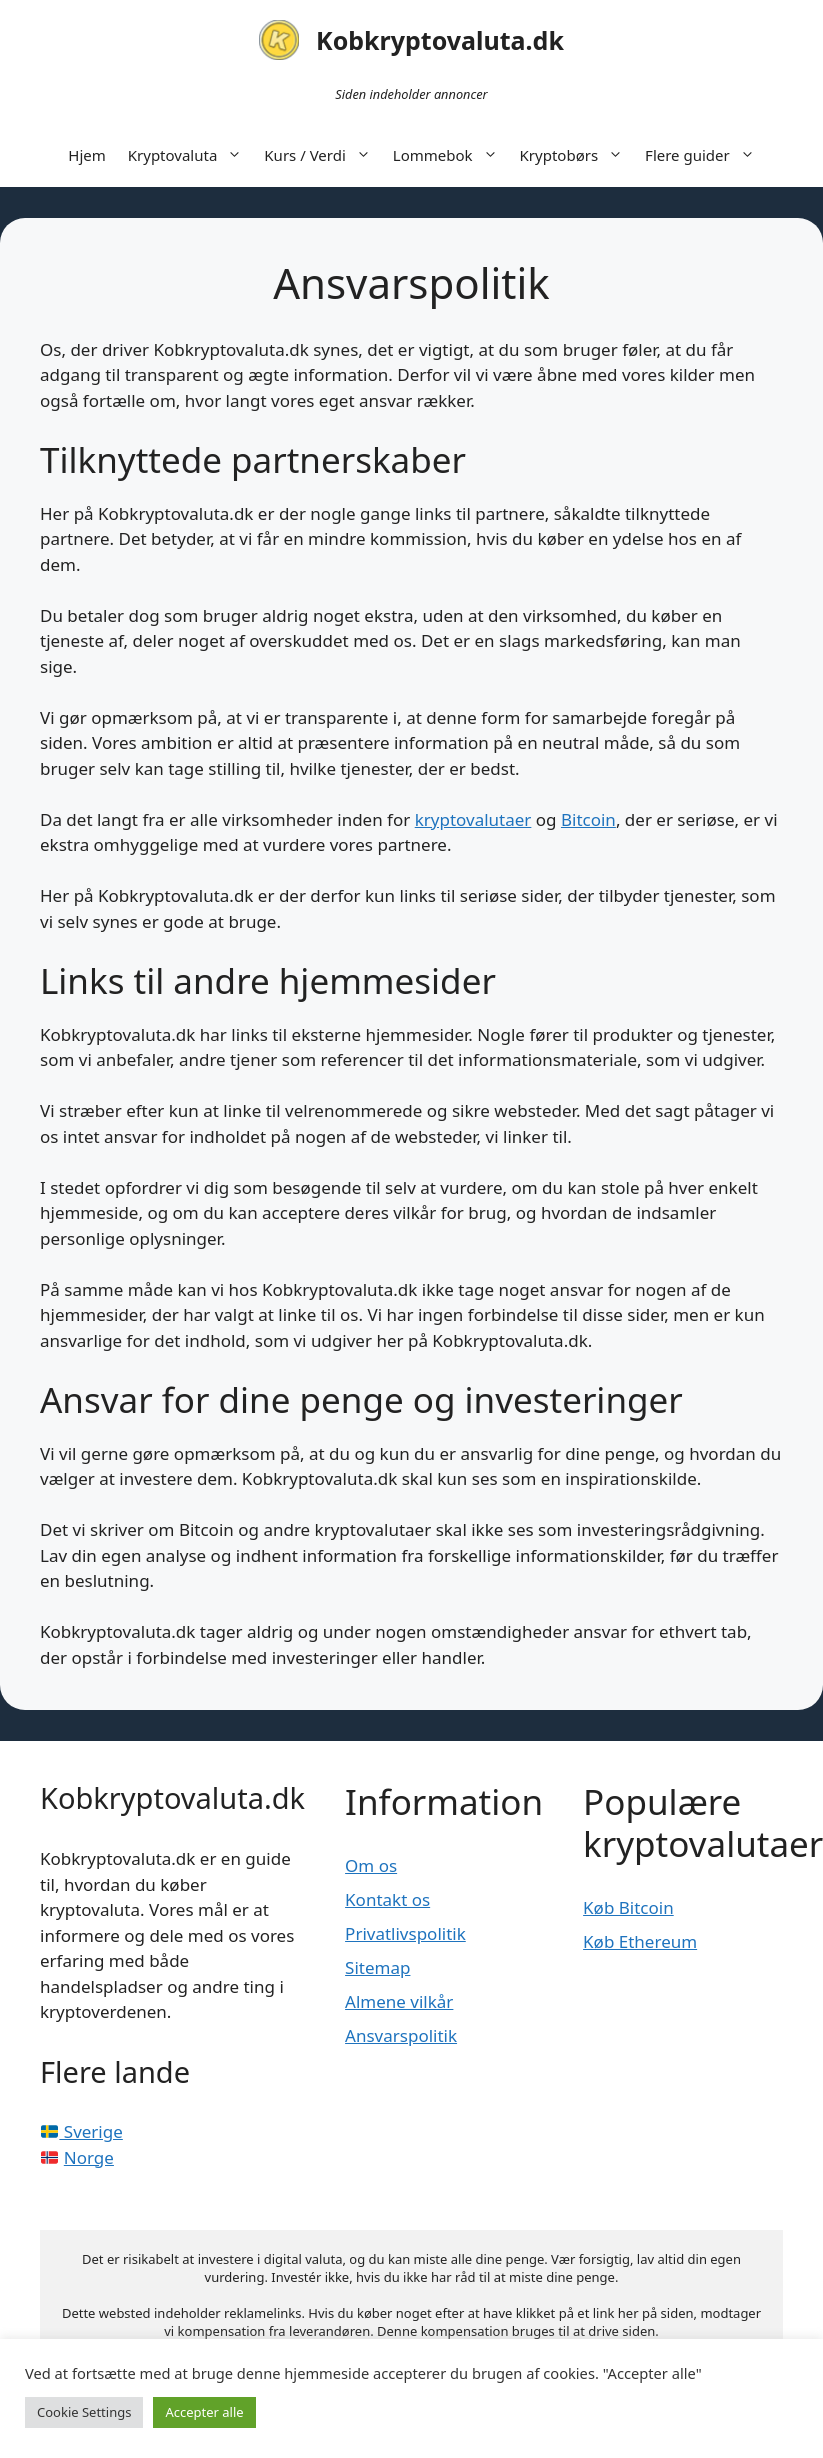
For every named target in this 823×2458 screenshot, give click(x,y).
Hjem (86, 155)
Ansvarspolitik (401, 2035)
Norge (89, 2157)
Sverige (82, 2131)
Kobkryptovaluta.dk (440, 40)
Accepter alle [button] (204, 2412)
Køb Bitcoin (628, 1907)
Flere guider (705, 155)
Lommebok (451, 155)
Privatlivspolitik (405, 1933)
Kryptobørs (577, 155)
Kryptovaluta (191, 155)
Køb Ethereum (640, 1941)
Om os (371, 1865)
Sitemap (377, 1967)
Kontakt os (387, 1899)
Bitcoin (588, 819)
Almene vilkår (399, 2001)
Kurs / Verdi (322, 155)
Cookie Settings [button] (84, 2412)
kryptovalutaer (473, 819)
